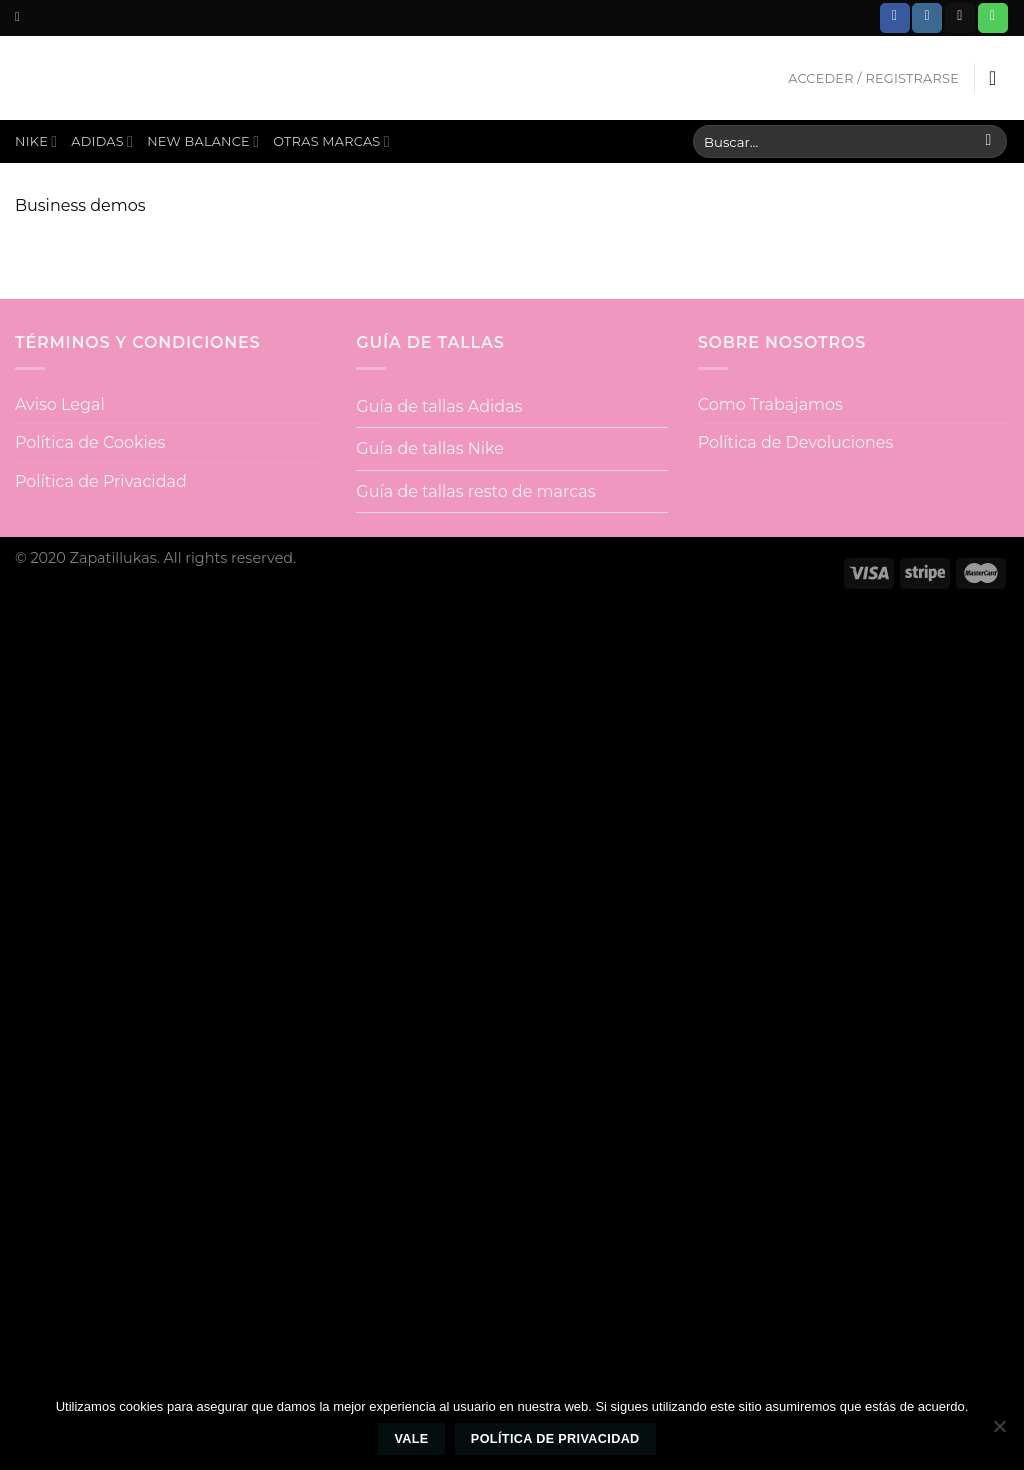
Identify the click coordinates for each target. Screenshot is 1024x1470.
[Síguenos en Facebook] (895, 18)
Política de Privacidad (101, 481)
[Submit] (988, 142)
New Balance (203, 141)
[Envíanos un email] (960, 18)
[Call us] (993, 18)
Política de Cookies (90, 442)
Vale (411, 1439)
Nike (36, 141)
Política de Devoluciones (796, 442)
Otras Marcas (331, 141)
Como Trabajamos (770, 404)
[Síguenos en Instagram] (927, 18)
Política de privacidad (555, 1439)
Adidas (102, 141)
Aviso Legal (60, 404)
